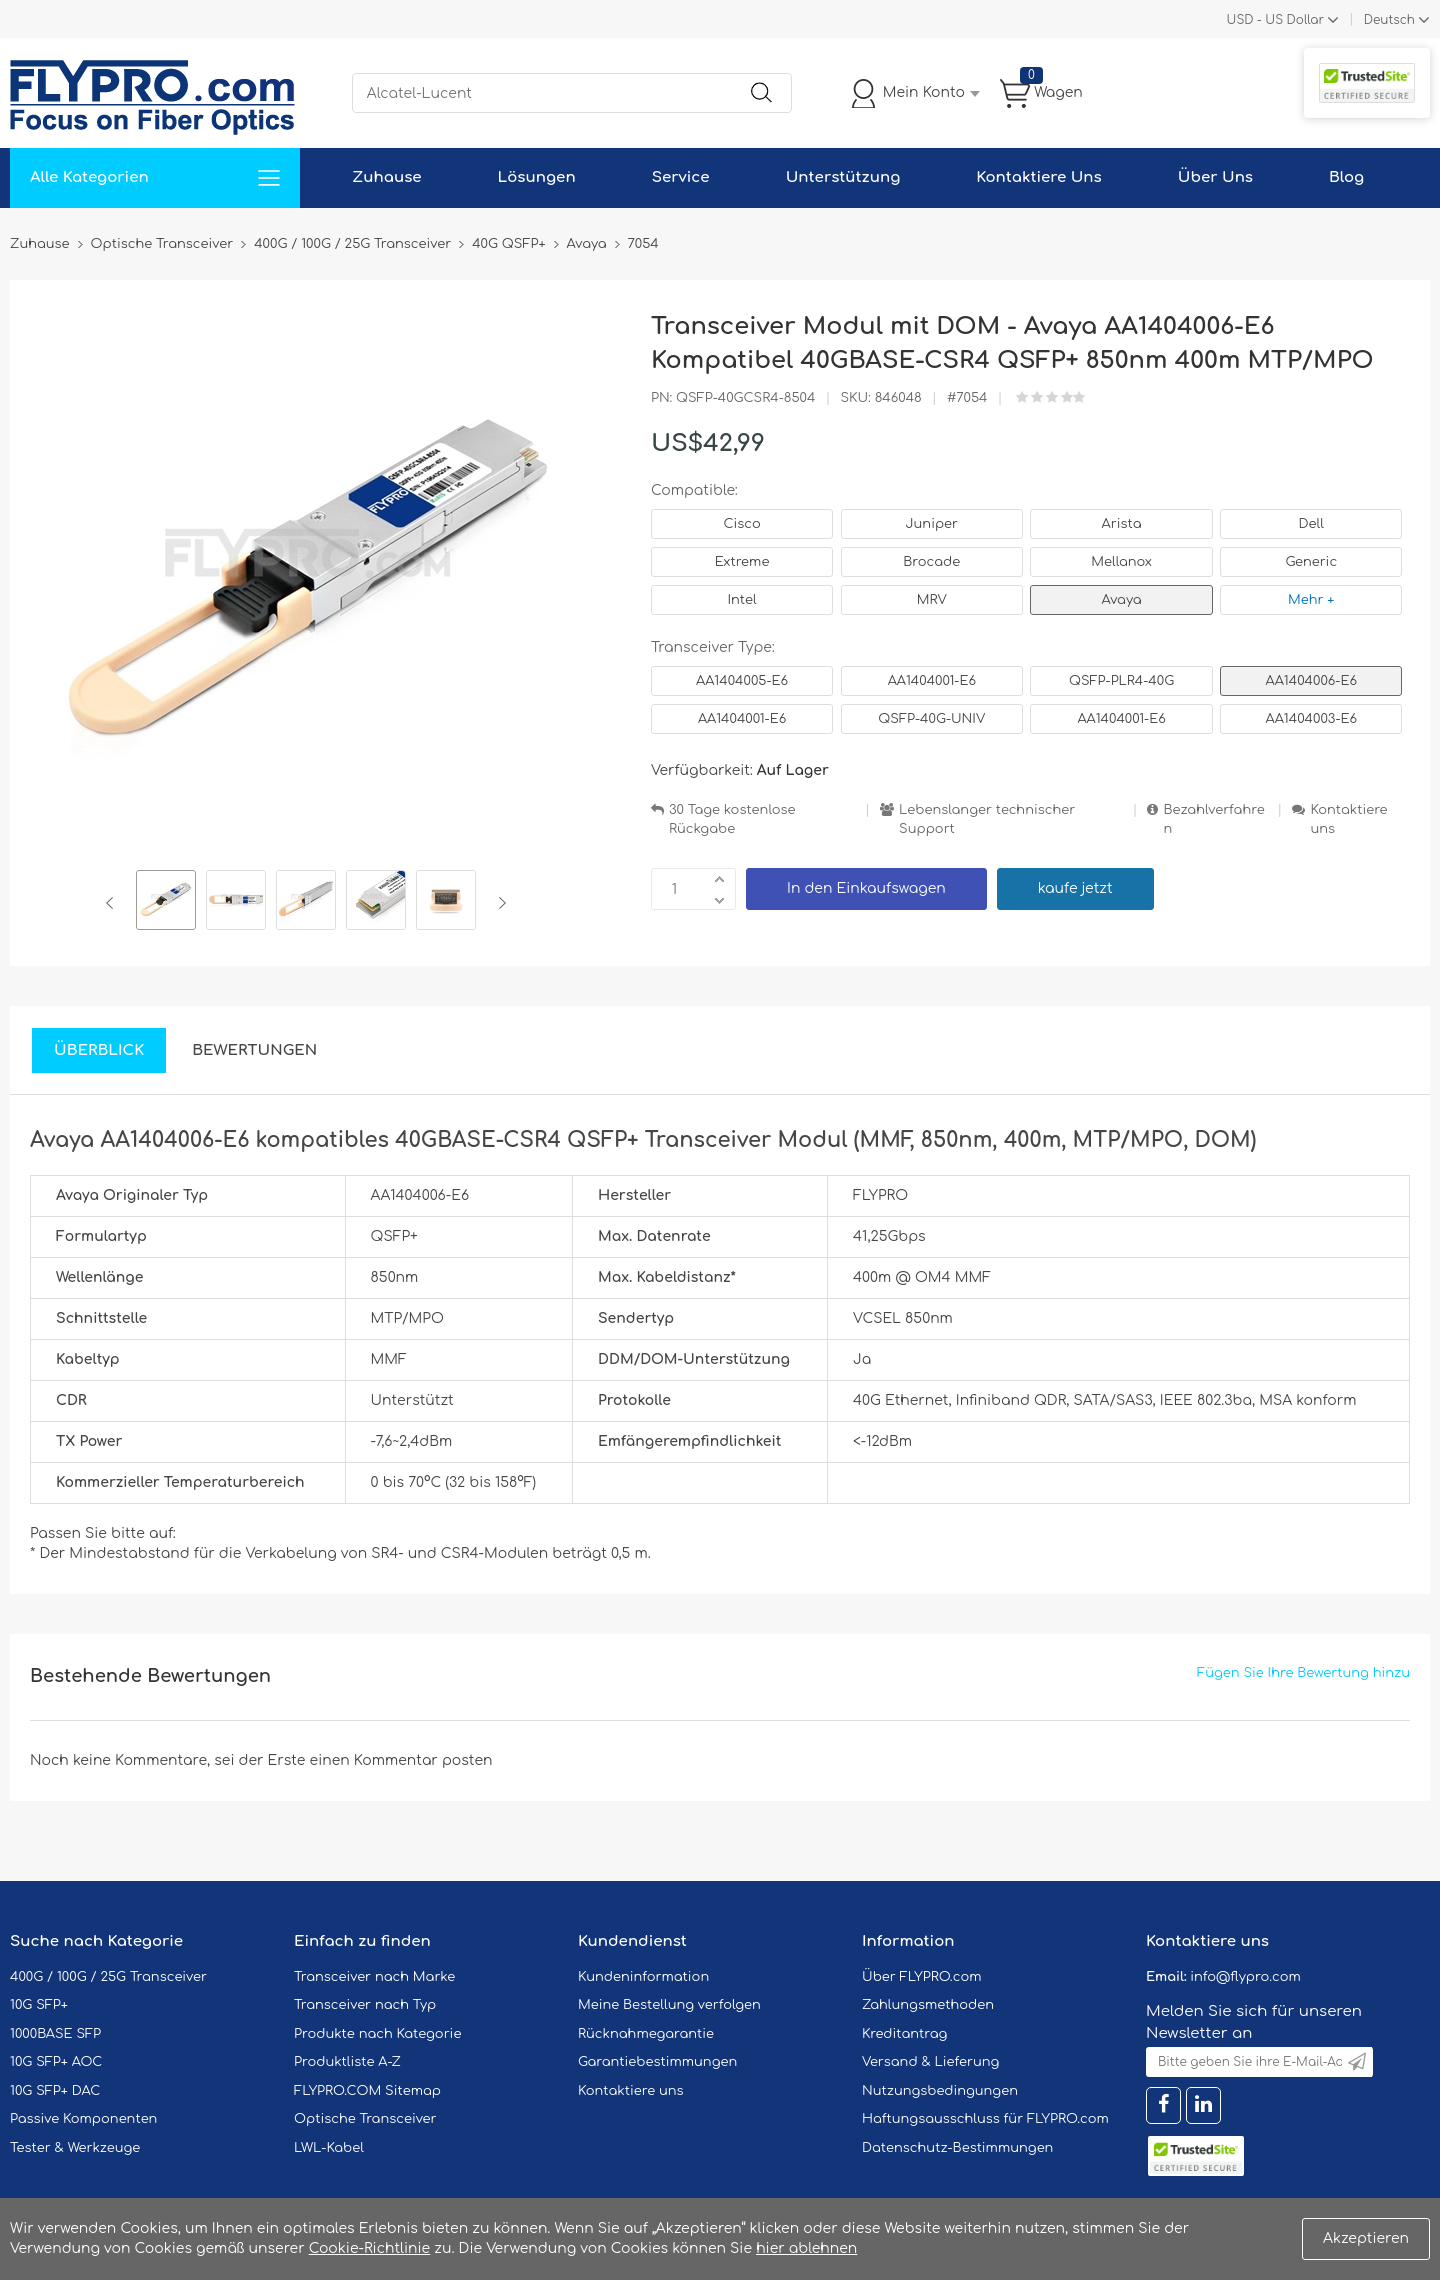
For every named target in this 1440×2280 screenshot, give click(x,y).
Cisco (741, 524)
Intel (741, 600)
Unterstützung (843, 177)
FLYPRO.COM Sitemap (367, 2091)
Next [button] (498, 903)
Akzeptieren (1366, 2238)
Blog (1346, 177)
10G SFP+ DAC (55, 2091)
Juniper (932, 524)
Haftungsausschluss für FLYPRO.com (985, 2119)
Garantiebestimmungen (657, 2062)
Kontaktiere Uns (1038, 177)
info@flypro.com (1245, 1977)
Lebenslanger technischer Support (987, 819)
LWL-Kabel (329, 2148)
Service (681, 177)
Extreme (742, 562)
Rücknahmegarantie (646, 2034)
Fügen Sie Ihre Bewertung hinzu (1303, 1673)
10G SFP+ (39, 2005)
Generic (1311, 562)
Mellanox (1121, 562)
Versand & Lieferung (930, 2062)
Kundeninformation (643, 1977)
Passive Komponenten (83, 2119)
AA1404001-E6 (932, 681)
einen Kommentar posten (401, 1760)
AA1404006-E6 (1311, 681)
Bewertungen (254, 1050)
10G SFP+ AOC (56, 2062)
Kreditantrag (904, 2034)
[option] (166, 903)
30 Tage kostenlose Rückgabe (732, 819)
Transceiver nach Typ (365, 2005)
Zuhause (386, 177)
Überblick (99, 1050)
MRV (932, 600)
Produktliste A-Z (347, 2062)
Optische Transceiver (365, 2119)
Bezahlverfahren (1213, 819)
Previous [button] (113, 903)
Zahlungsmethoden (928, 2005)
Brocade (931, 562)
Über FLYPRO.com (922, 1977)
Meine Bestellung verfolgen (669, 2005)
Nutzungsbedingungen (940, 2091)
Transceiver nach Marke (374, 1977)
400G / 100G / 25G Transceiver (108, 1977)
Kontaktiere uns (1348, 819)
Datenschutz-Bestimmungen (957, 2148)
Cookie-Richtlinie (370, 2248)
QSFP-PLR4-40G (1121, 681)
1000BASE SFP (55, 2034)
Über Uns (1215, 177)
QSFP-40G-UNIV (931, 719)
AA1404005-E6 (742, 681)
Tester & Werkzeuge (75, 2148)
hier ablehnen (806, 2248)
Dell (1311, 524)
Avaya (1122, 600)
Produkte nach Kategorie (377, 2034)
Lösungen (537, 177)
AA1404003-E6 (1312, 719)
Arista (1122, 524)
